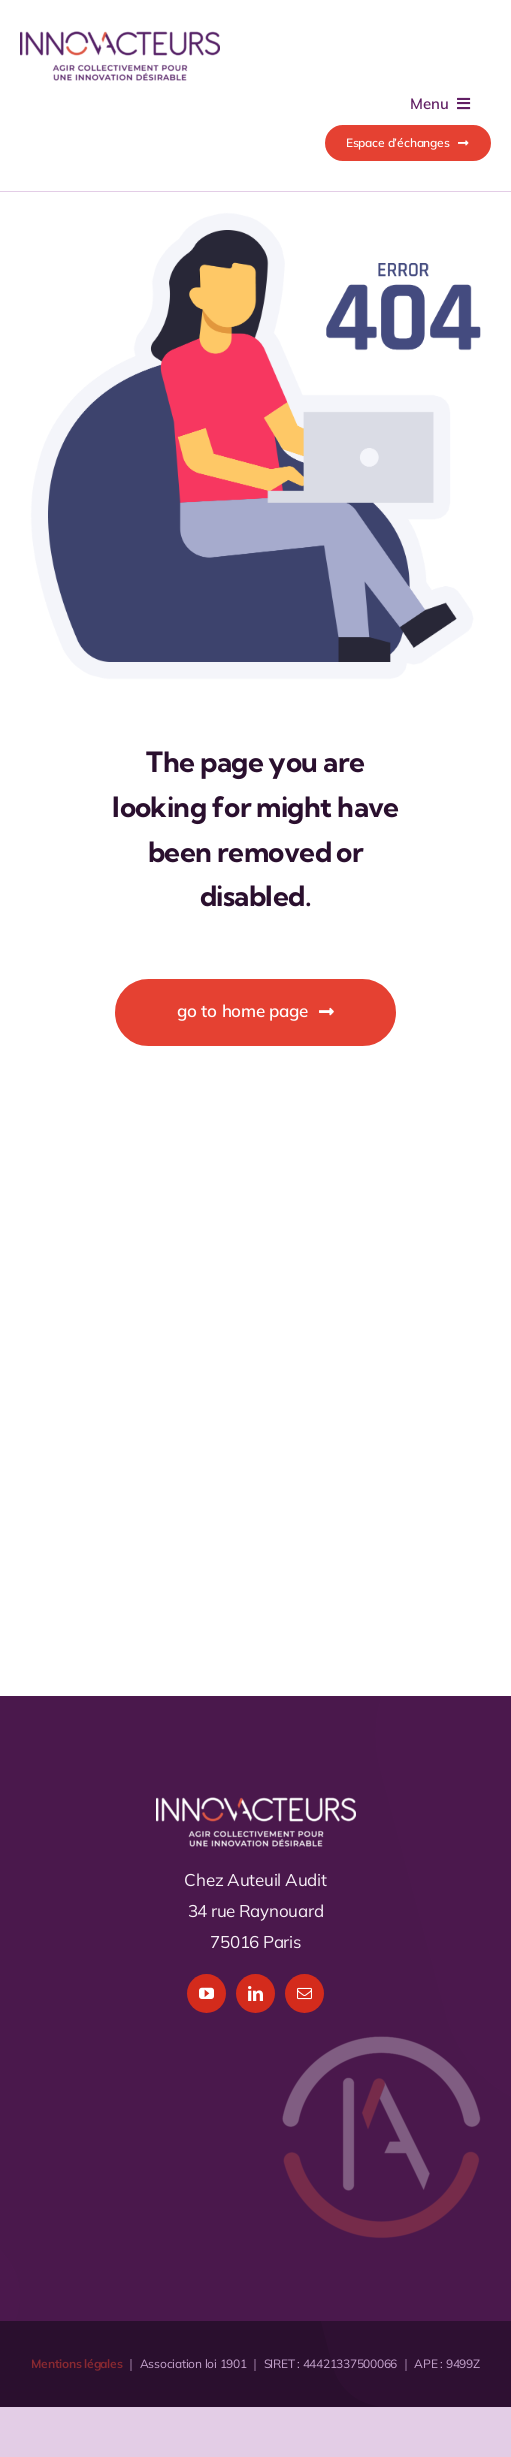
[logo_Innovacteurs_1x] (120, 38)
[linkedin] (255, 1993)
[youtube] (206, 1993)
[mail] (304, 1993)
